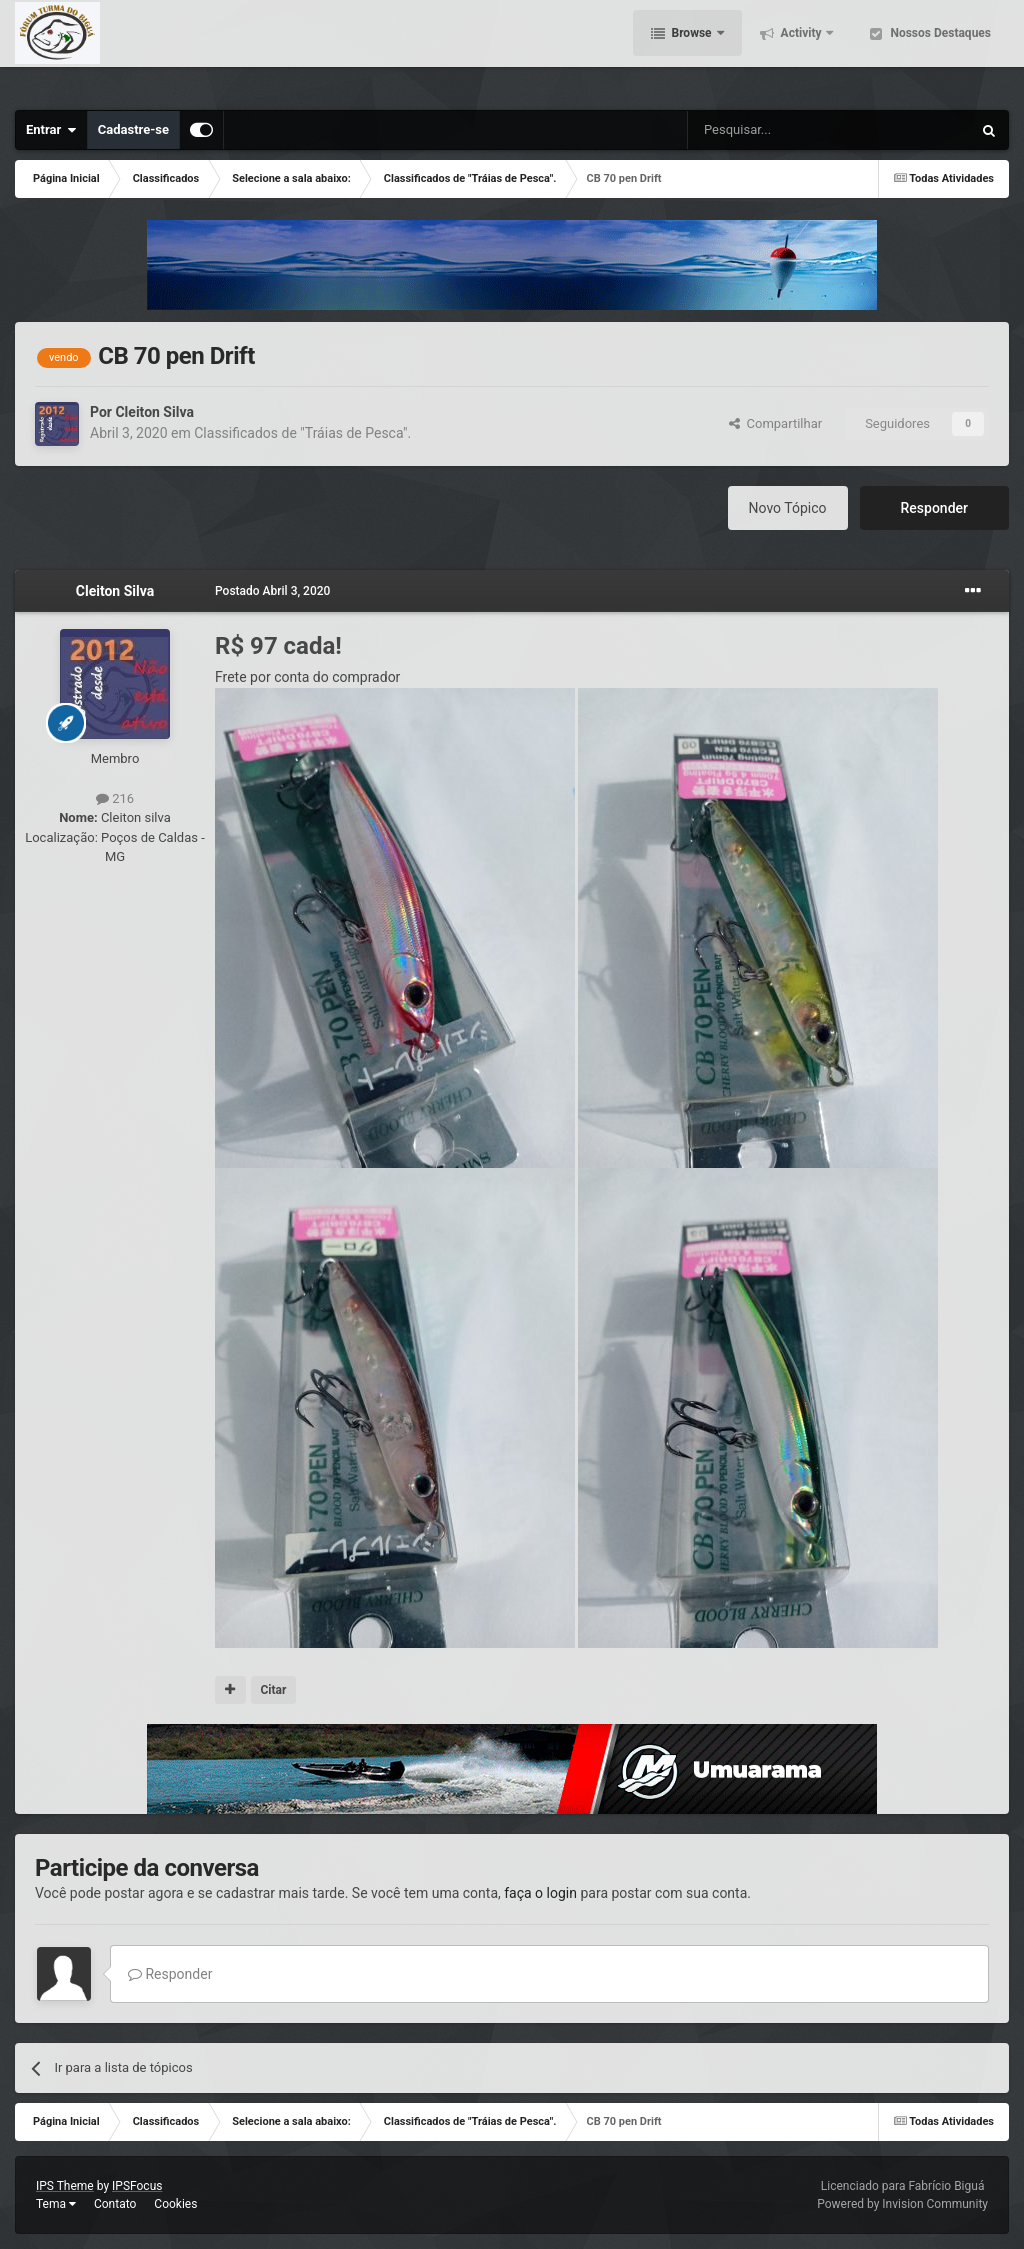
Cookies (175, 2204)
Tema (56, 2204)
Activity (801, 50)
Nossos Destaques (939, 50)
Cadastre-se (133, 129)
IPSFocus (137, 2186)
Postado (272, 591)
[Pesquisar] (778, 130)
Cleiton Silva (154, 412)
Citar (273, 1690)
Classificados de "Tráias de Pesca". (302, 433)
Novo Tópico (788, 508)
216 (115, 798)
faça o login (540, 1893)
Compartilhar (775, 423)
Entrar (51, 130)
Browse (692, 50)
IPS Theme (65, 2186)
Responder (934, 508)
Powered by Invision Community (902, 2204)
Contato (115, 2204)
